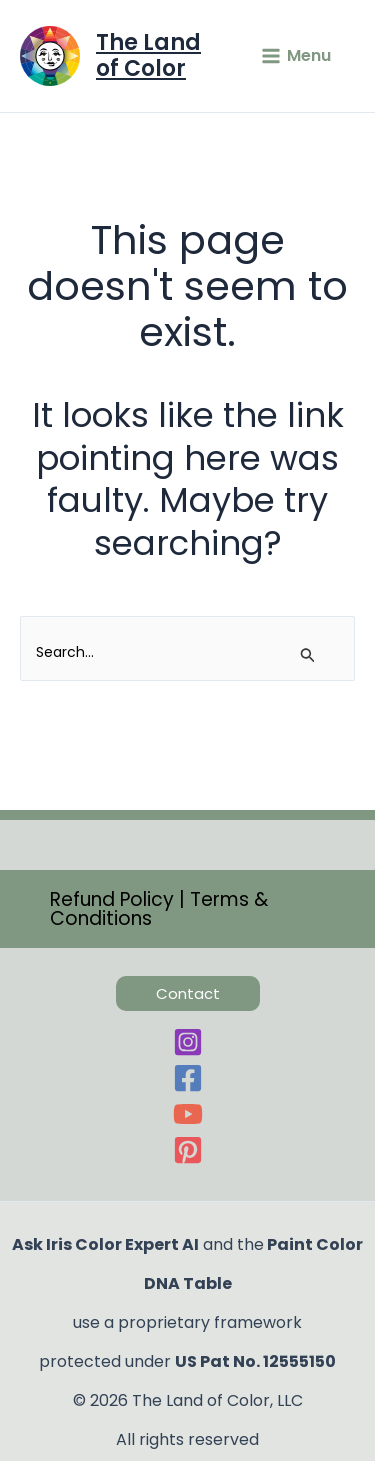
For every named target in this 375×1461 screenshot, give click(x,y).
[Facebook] (187, 1078)
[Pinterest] (187, 1150)
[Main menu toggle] (296, 56)
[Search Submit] (308, 655)
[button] (187, 909)
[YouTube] (187, 1114)
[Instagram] (187, 1042)
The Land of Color (148, 55)
